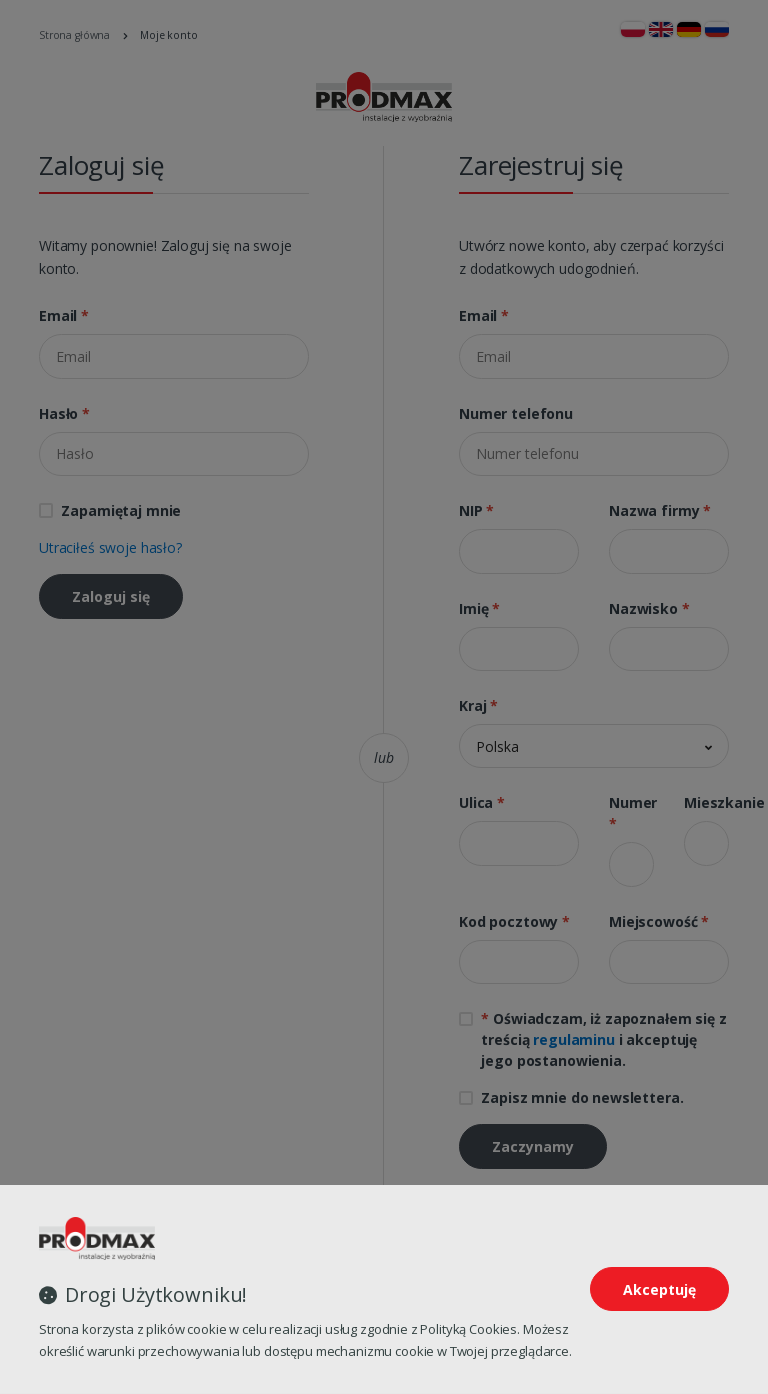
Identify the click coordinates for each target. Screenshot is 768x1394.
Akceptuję (659, 1289)
